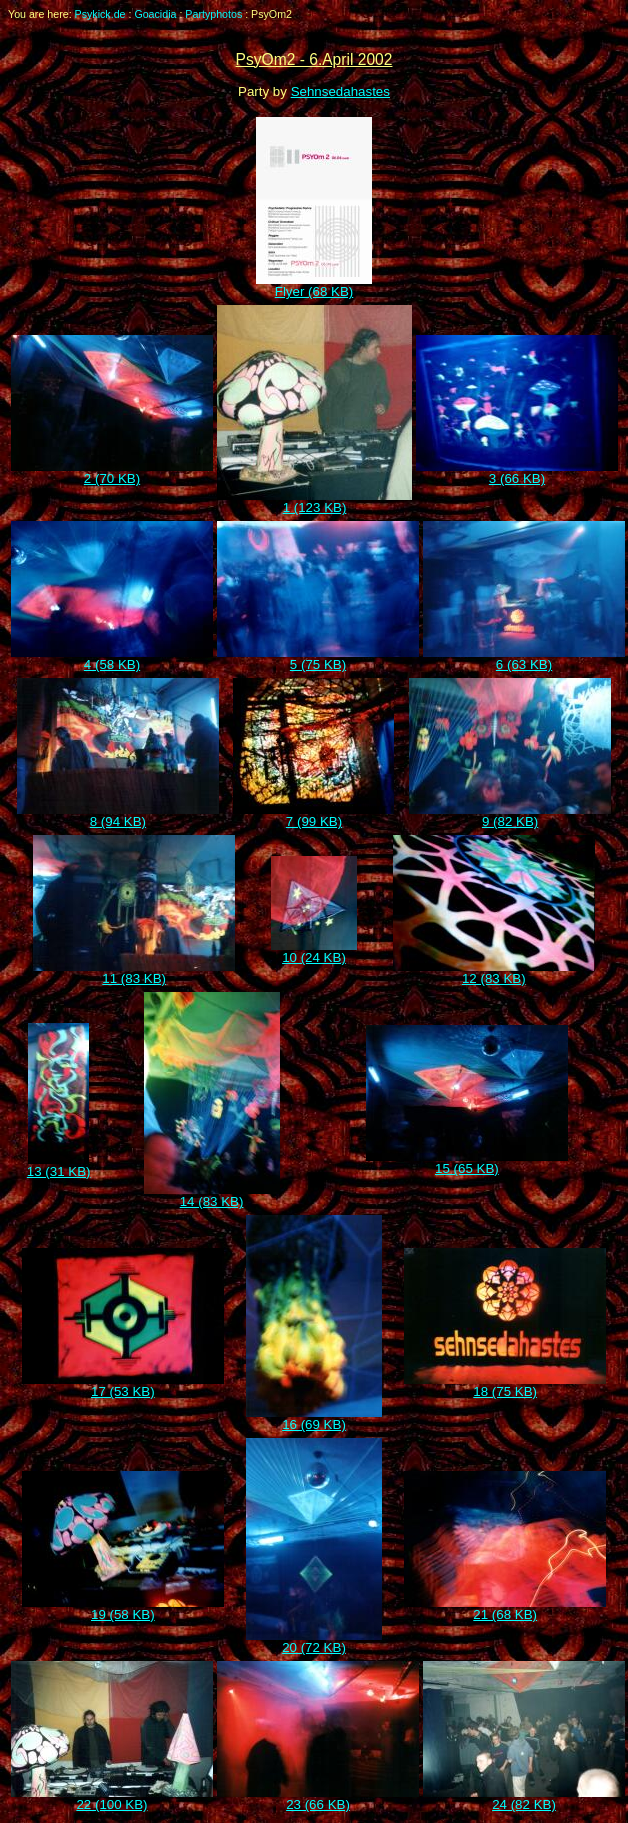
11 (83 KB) (134, 972)
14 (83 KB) (212, 1195)
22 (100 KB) (112, 1798)
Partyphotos (213, 14)
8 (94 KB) (118, 815)
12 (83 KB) (494, 972)
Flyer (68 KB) (314, 285)
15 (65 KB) (467, 1162)
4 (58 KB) (112, 658)
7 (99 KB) (313, 815)
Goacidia (155, 14)
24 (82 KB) (524, 1798)
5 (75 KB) (318, 658)
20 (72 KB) (314, 1641)
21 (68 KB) (505, 1608)
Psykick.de (100, 14)
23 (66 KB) (318, 1798)
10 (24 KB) (314, 951)
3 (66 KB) (517, 472)
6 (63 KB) (524, 658)
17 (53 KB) (123, 1385)
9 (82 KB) (510, 815)
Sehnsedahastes (340, 91)
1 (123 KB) (314, 501)
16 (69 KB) (314, 1418)
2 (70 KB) (112, 472)
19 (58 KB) (123, 1608)
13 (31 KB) (59, 1165)
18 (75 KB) (505, 1385)
